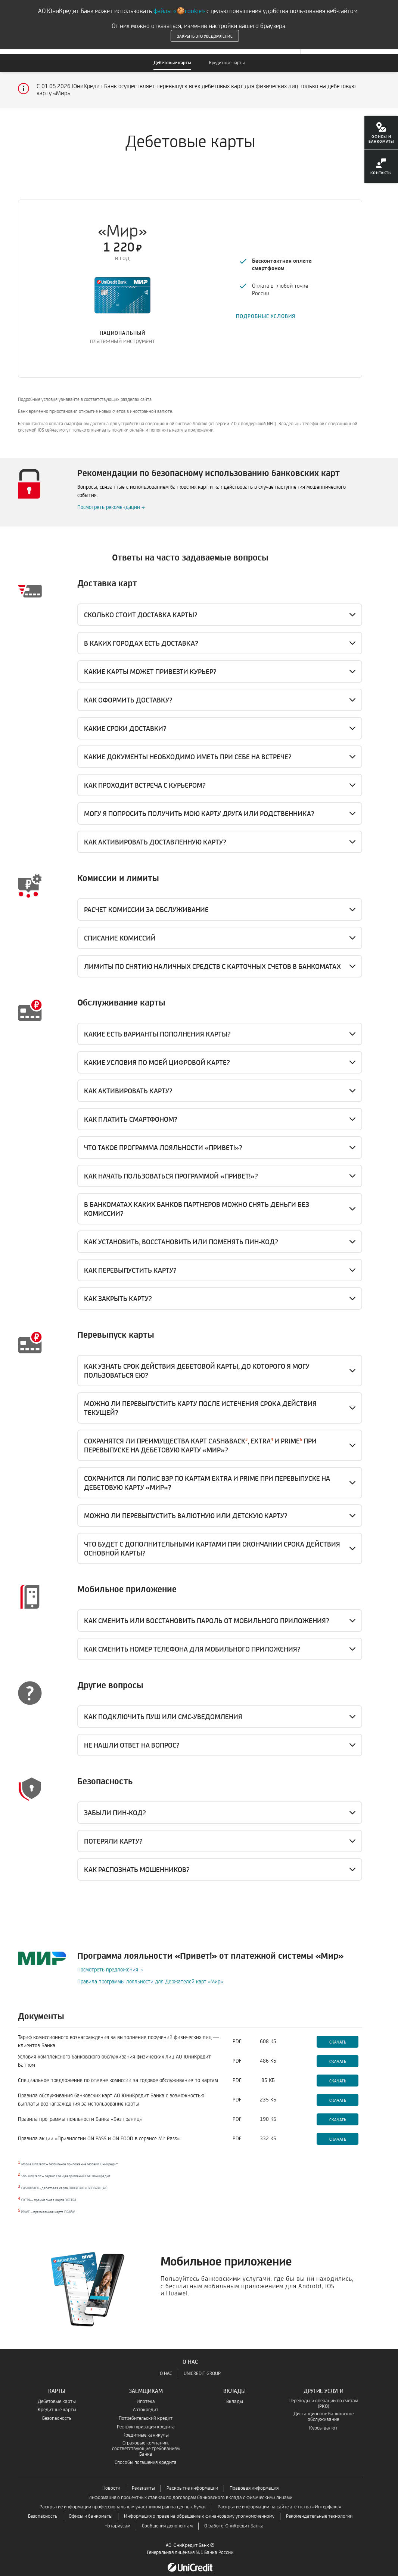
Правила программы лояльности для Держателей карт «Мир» (150, 1973)
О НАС (166, 2365)
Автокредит (145, 2401)
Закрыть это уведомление (205, 36)
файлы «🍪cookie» (179, 11)
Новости (111, 2480)
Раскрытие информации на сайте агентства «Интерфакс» (279, 2499)
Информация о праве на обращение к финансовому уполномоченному (199, 2508)
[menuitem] (381, 134)
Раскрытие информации (192, 2480)
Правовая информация (254, 2480)
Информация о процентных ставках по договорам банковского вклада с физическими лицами (190, 2489)
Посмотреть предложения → (110, 1961)
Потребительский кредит (145, 2410)
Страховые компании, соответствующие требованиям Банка (146, 2440)
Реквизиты (143, 2480)
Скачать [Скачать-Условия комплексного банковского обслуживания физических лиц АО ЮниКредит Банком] (337, 2053)
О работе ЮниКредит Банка (234, 2518)
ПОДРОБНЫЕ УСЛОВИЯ (265, 311)
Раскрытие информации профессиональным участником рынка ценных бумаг (123, 2499)
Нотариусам (117, 2518)
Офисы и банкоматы (90, 2508)
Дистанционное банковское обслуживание (323, 2408)
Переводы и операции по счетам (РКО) (323, 2395)
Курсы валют (323, 2420)
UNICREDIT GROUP (202, 2365)
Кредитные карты (227, 63)
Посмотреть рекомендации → (111, 499)
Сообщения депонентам (167, 2518)
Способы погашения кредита (146, 2454)
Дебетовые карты (172, 63)
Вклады (234, 2393)
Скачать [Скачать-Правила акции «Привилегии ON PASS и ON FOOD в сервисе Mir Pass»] (337, 2131)
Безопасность (56, 2410)
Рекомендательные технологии (319, 2508)
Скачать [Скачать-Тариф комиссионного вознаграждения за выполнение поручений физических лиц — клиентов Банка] (337, 2033)
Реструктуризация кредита (146, 2419)
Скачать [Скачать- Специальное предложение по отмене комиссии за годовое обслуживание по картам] (337, 2072)
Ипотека (146, 2393)
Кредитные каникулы (145, 2427)
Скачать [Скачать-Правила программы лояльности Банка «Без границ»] (337, 2111)
